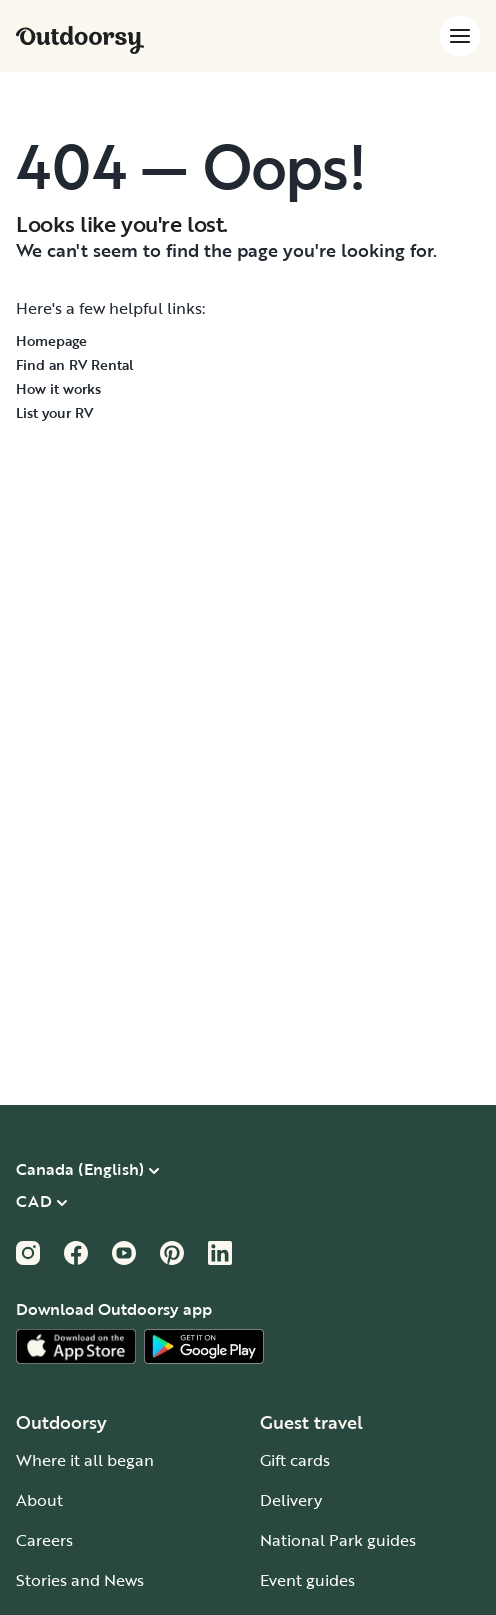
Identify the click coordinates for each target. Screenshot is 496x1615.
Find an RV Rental (75, 364)
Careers (44, 1540)
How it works (58, 388)
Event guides (307, 1580)
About (39, 1500)
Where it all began (85, 1460)
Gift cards (295, 1460)
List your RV (54, 412)
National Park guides (338, 1540)
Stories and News (80, 1580)
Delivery (291, 1500)
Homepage (51, 340)
